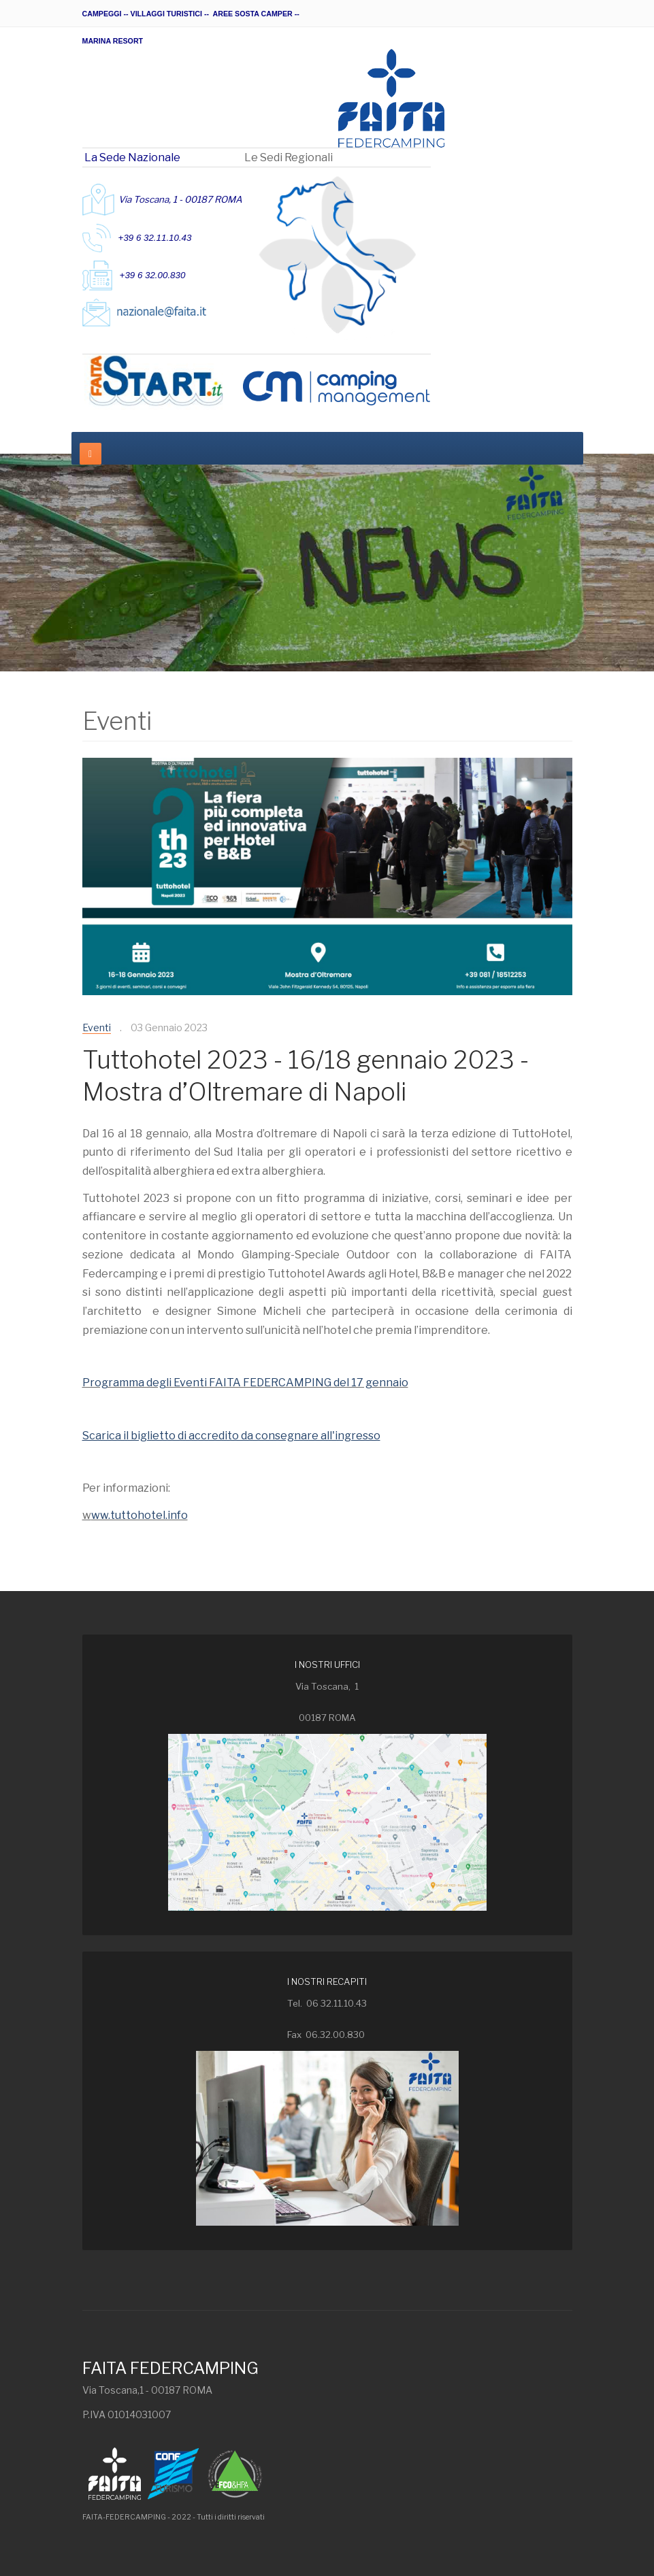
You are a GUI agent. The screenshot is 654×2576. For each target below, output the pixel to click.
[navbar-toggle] (90, 454)
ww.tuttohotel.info (139, 1515)
